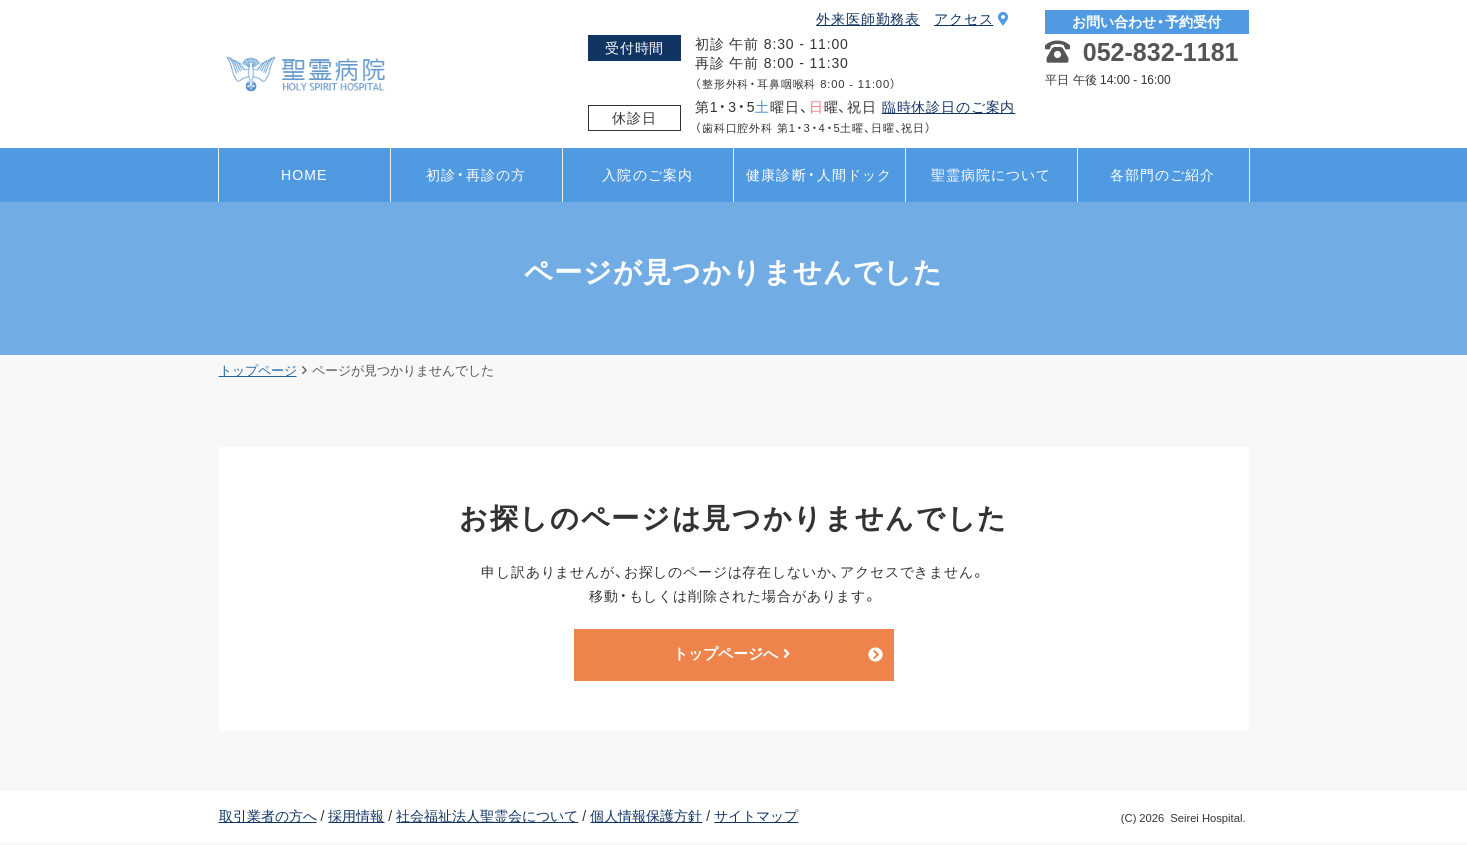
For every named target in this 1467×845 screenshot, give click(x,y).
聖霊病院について (991, 175)
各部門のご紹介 (1163, 175)
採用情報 (356, 818)
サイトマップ (756, 818)
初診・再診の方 (476, 175)
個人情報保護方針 (646, 818)
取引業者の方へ (268, 818)
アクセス (972, 19)
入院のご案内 (647, 175)
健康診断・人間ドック (819, 175)
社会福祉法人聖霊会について (487, 818)
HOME (304, 175)
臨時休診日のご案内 (949, 107)
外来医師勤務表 (868, 19)
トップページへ (731, 655)
